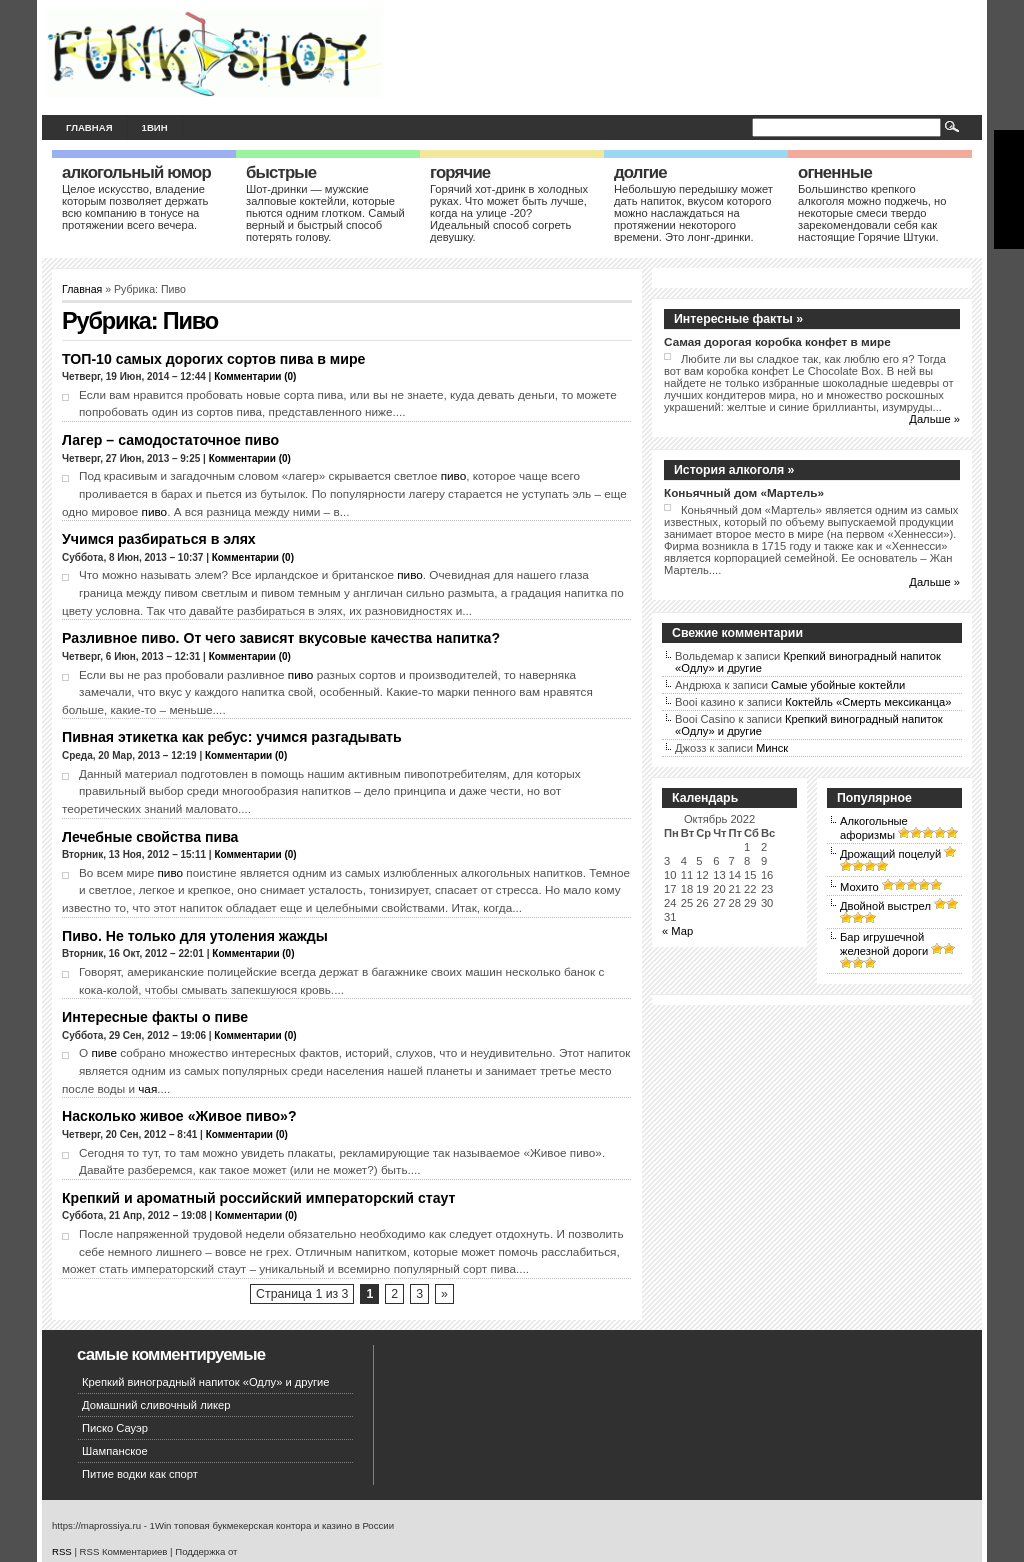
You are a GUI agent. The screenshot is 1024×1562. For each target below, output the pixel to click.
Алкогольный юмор (136, 172)
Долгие (640, 172)
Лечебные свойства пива (150, 837)
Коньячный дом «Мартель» (744, 492)
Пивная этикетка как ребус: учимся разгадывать (232, 737)
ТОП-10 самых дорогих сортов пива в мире (213, 359)
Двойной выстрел (885, 906)
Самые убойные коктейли (838, 685)
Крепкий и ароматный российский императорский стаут (258, 1198)
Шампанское (115, 1451)
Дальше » (934, 419)
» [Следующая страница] (444, 1294)
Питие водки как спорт (140, 1474)
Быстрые (281, 172)
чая (147, 1088)
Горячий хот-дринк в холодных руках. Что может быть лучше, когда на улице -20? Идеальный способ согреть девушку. (509, 213)
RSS (62, 1551)
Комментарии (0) (255, 376)
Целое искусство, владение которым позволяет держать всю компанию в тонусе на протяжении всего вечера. (135, 207)
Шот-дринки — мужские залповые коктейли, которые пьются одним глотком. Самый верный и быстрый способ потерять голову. (325, 213)
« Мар (677, 931)
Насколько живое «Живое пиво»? (179, 1116)
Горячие (460, 172)
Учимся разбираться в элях (159, 539)
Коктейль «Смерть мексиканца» (868, 702)
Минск (772, 748)
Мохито (859, 887)
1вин (155, 127)
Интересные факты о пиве (155, 1017)
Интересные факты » (738, 319)
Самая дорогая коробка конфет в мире (777, 341)
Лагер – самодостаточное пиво (170, 440)
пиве (104, 1052)
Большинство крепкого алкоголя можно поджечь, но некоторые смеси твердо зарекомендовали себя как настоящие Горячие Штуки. (872, 213)
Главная (89, 127)
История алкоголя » (734, 470)
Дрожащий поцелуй (890, 854)
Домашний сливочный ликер (156, 1405)
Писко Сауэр (115, 1428)
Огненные (835, 172)
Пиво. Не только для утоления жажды (195, 936)
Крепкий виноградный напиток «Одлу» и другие (206, 1382)
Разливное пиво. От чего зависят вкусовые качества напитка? (281, 638)
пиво (454, 475)
